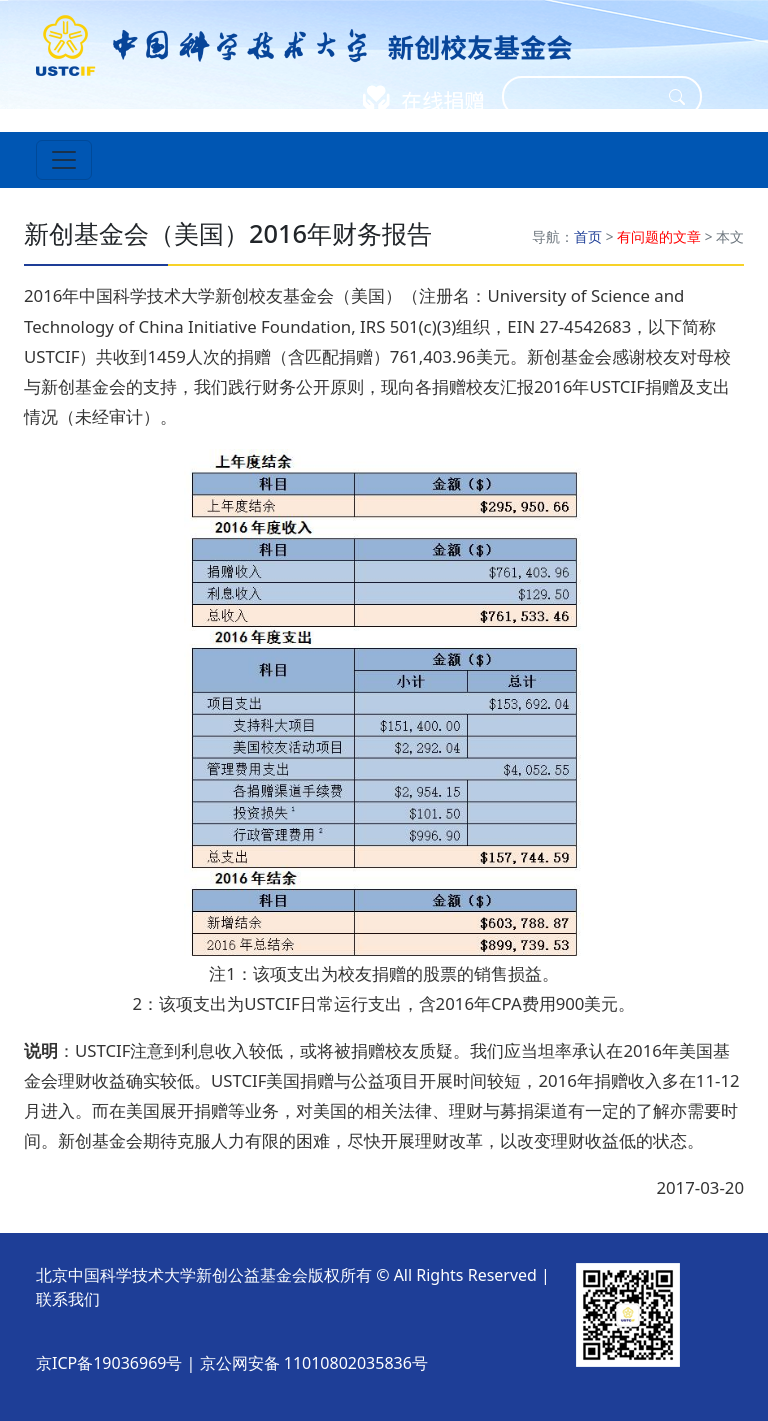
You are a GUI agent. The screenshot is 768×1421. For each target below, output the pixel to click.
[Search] (589, 96)
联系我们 (68, 1299)
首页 (588, 236)
